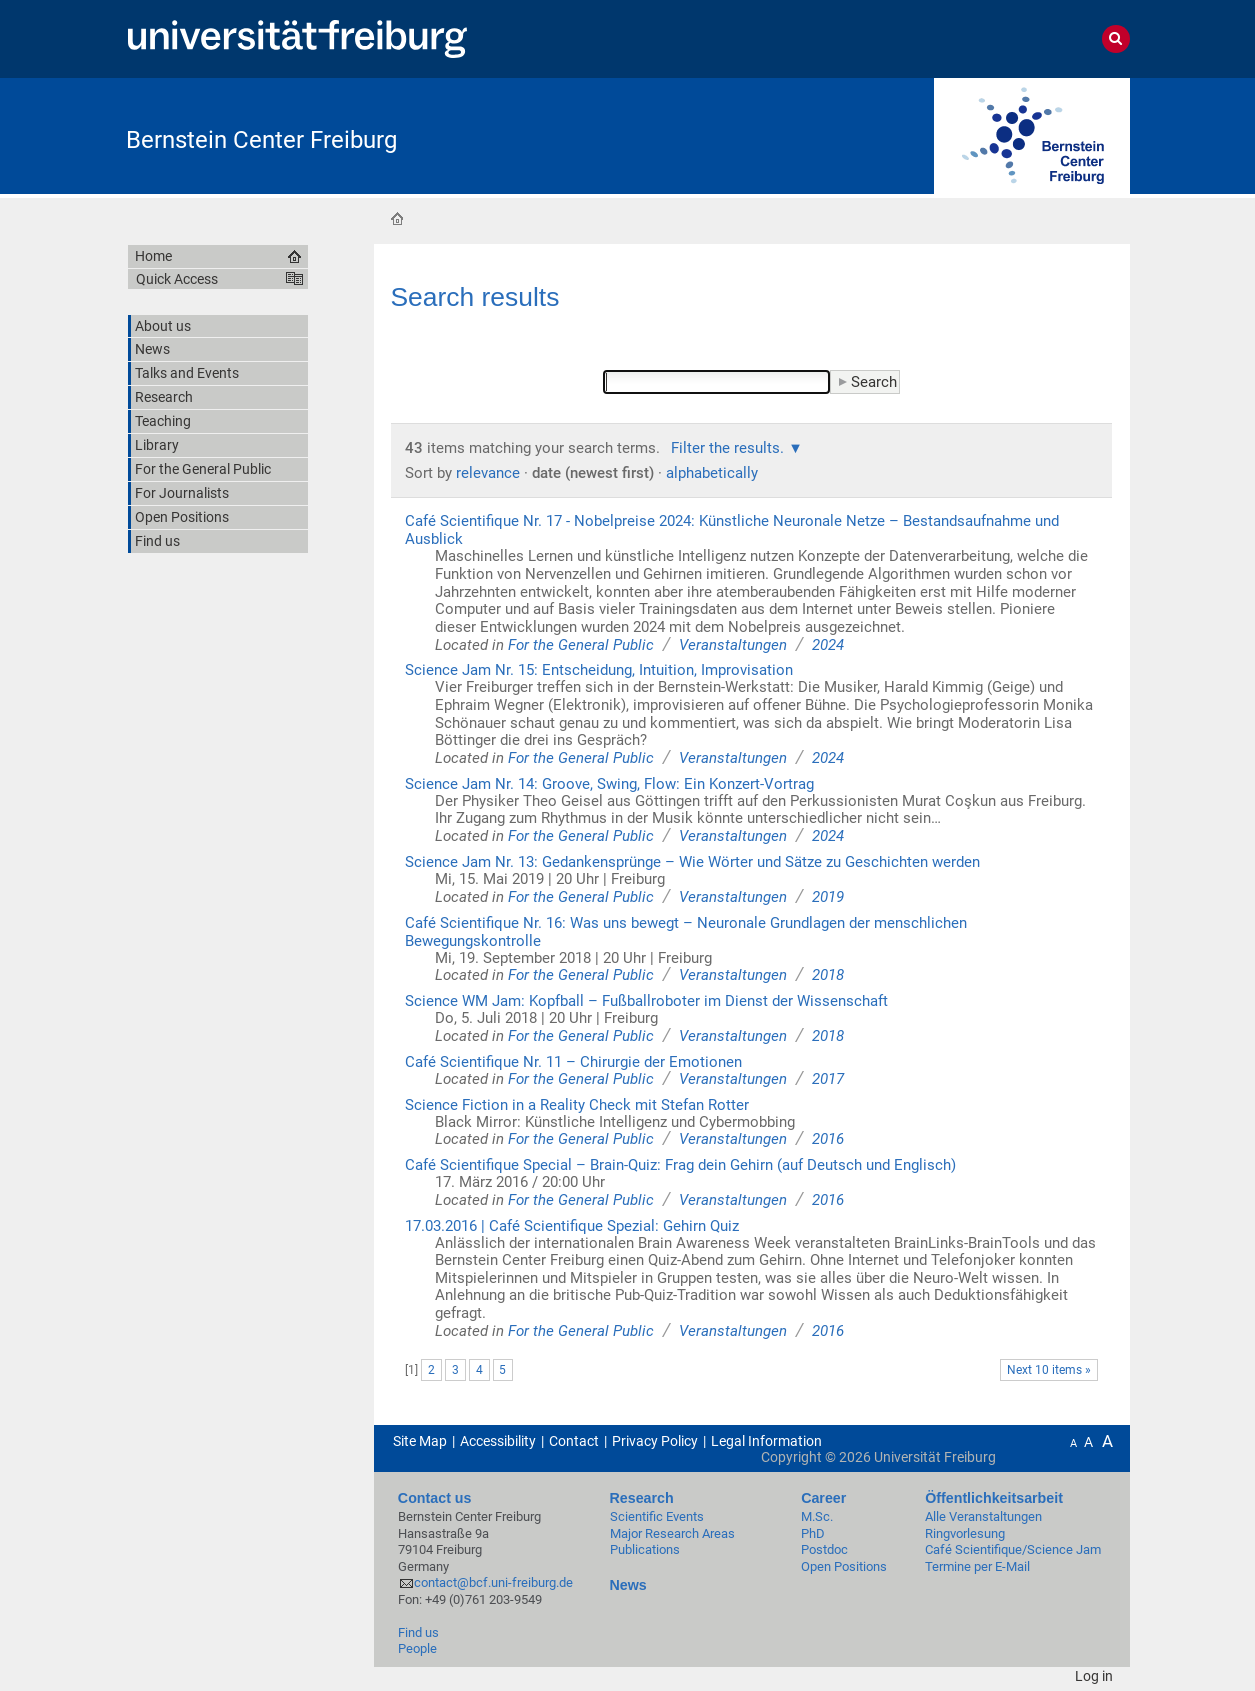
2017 (828, 1079)
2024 (828, 645)
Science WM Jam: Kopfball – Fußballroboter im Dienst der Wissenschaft (646, 1001)
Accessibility (498, 1441)
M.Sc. (817, 1516)
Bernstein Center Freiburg (261, 140)
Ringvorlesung (965, 1533)
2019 (828, 897)
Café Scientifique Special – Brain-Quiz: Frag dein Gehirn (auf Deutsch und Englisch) (680, 1165)
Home (397, 218)
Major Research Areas (672, 1533)
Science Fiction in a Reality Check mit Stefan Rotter (577, 1105)
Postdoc (824, 1549)
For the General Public (581, 645)
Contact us (435, 1498)
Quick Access (177, 279)
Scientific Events (657, 1516)
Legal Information (766, 1441)
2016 (828, 1139)
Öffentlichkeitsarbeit (994, 1498)
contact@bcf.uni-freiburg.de (493, 1582)
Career (823, 1498)
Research (642, 1498)
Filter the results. (729, 448)
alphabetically (712, 473)
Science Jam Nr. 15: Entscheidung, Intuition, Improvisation (599, 670)
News (628, 1585)
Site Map (420, 1441)
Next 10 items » (1049, 1370)
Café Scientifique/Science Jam (1013, 1549)
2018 (828, 975)
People (417, 1648)
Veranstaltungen (733, 645)
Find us (418, 1632)
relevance (488, 473)
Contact (574, 1441)
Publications (645, 1549)
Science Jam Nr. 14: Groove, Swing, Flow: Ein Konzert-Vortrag (609, 784)
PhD (813, 1533)
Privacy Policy (655, 1441)
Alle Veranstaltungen (983, 1516)
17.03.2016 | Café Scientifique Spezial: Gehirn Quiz (572, 1226)
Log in (1094, 1676)
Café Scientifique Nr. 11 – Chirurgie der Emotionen (573, 1062)
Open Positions (844, 1566)
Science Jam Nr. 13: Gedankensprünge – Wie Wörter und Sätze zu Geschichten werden (692, 862)
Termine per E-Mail (977, 1566)
